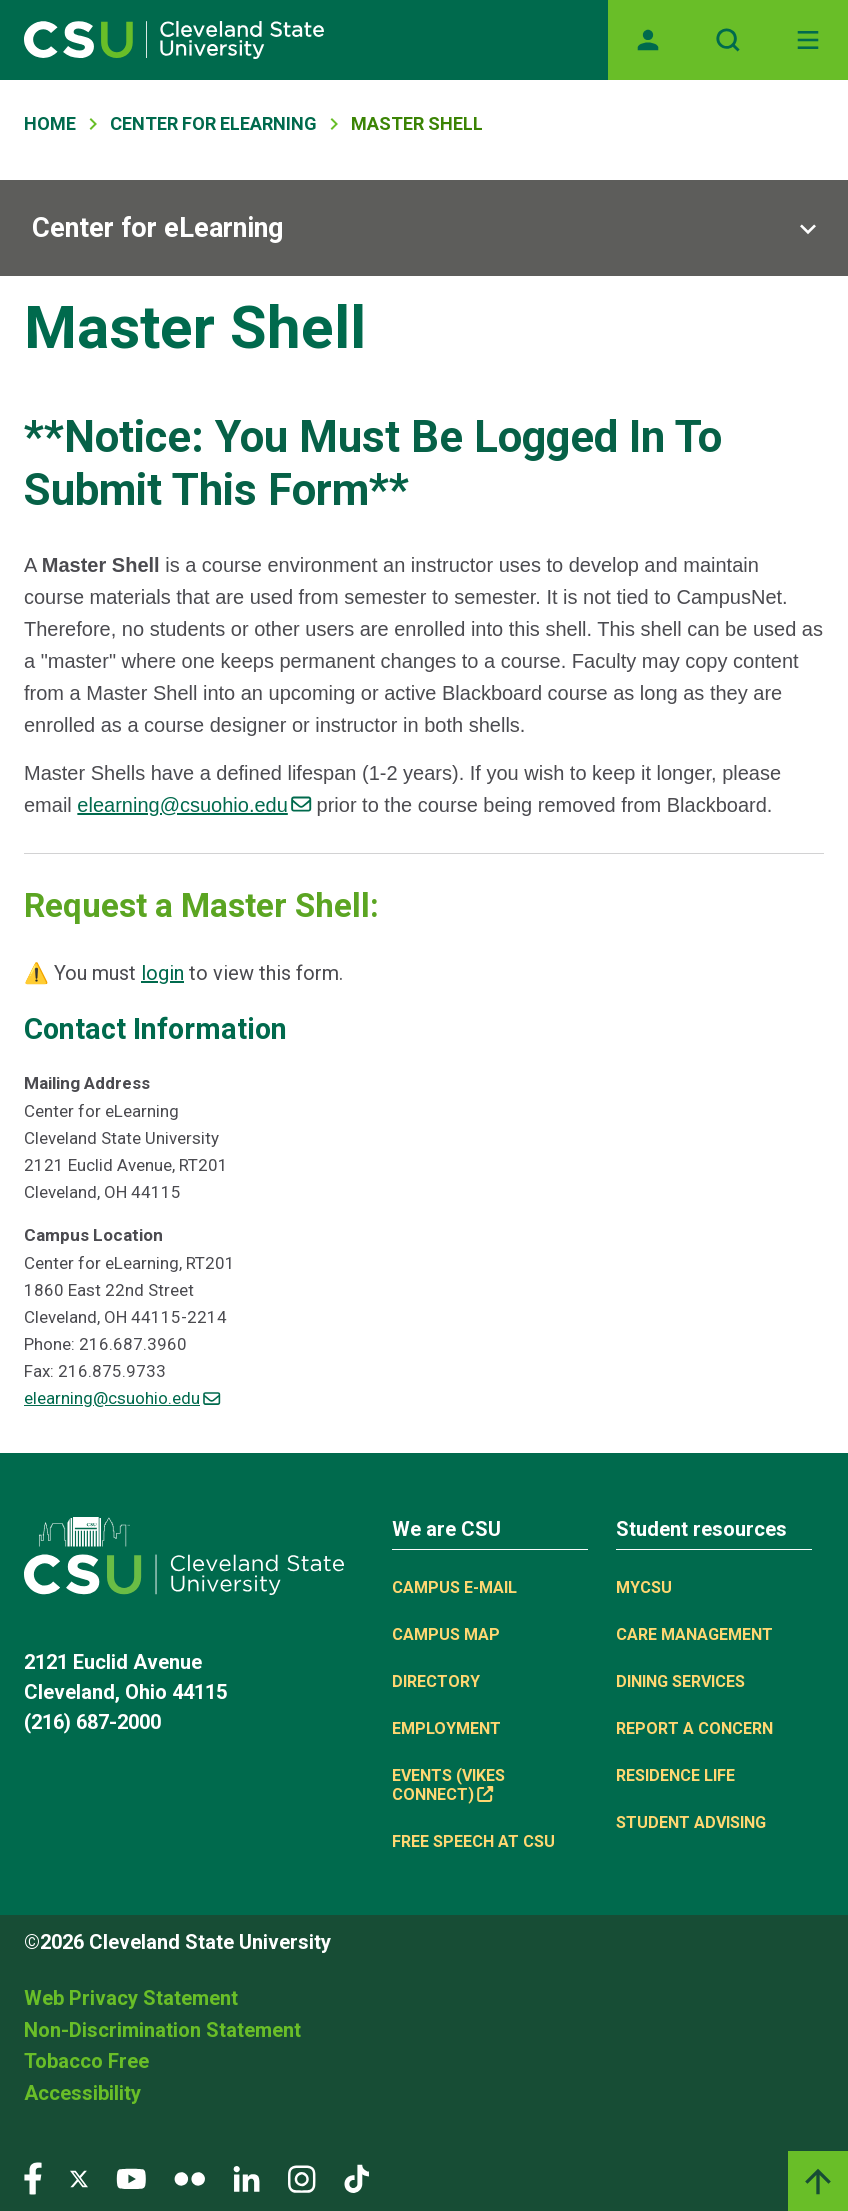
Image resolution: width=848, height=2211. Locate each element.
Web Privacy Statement (131, 1998)
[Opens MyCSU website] (648, 40)
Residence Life (675, 1775)
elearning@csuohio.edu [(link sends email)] (194, 805)
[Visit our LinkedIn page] (246, 2177)
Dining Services (680, 1681)
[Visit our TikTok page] (356, 2177)
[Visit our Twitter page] (79, 2177)
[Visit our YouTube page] (131, 2177)
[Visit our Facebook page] (33, 2177)
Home (50, 123)
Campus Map (446, 1634)
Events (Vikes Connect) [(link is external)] (448, 1785)
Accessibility (82, 2093)
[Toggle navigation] (808, 40)
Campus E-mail (454, 1587)
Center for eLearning (157, 228)
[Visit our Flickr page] (189, 2177)
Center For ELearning (213, 123)
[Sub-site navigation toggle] (424, 228)
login (162, 973)
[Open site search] (728, 40)
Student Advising (691, 1822)
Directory (436, 1681)
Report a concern (694, 1728)
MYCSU (644, 1587)
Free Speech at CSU (473, 1841)
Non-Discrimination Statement (162, 2030)
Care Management (694, 1634)
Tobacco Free (86, 2061)
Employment (446, 1728)
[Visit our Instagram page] (302, 2177)
